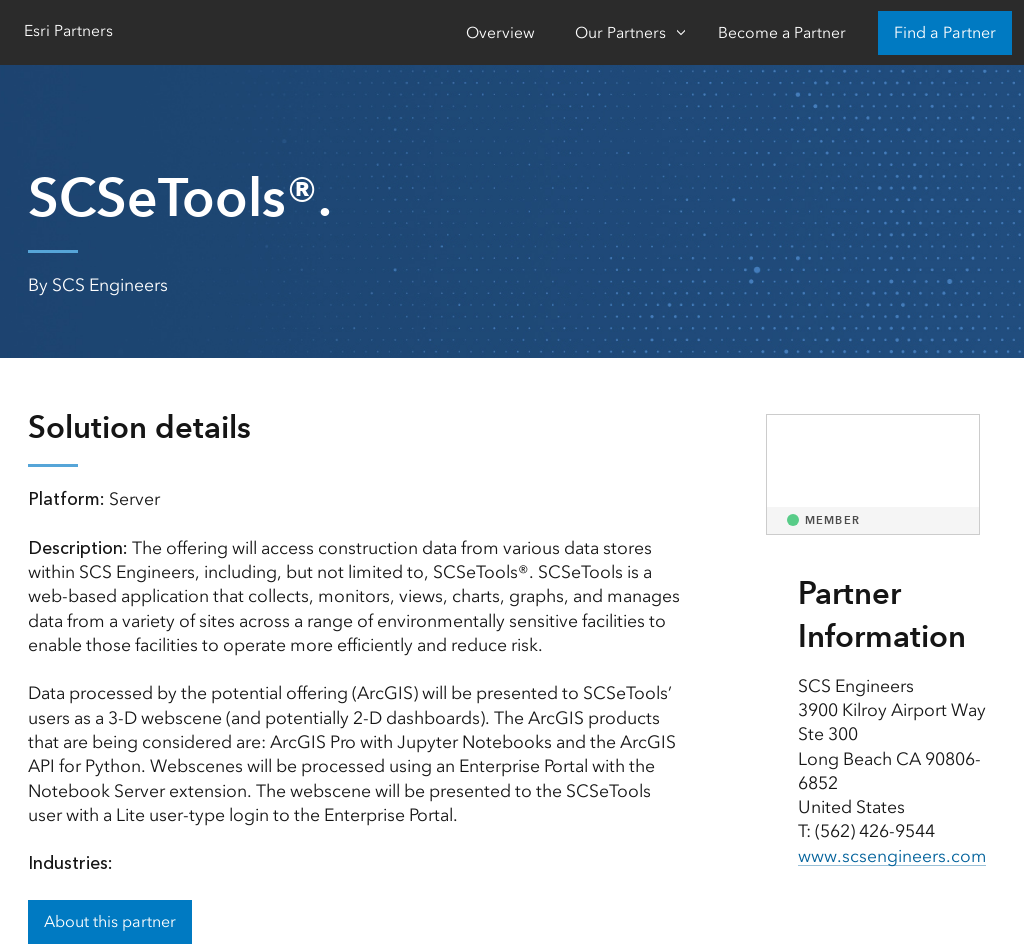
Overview (500, 32)
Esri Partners (68, 30)
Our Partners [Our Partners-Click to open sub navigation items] (620, 32)
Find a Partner (945, 32)
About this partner (110, 921)
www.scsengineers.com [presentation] (892, 856)
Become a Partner (782, 32)
